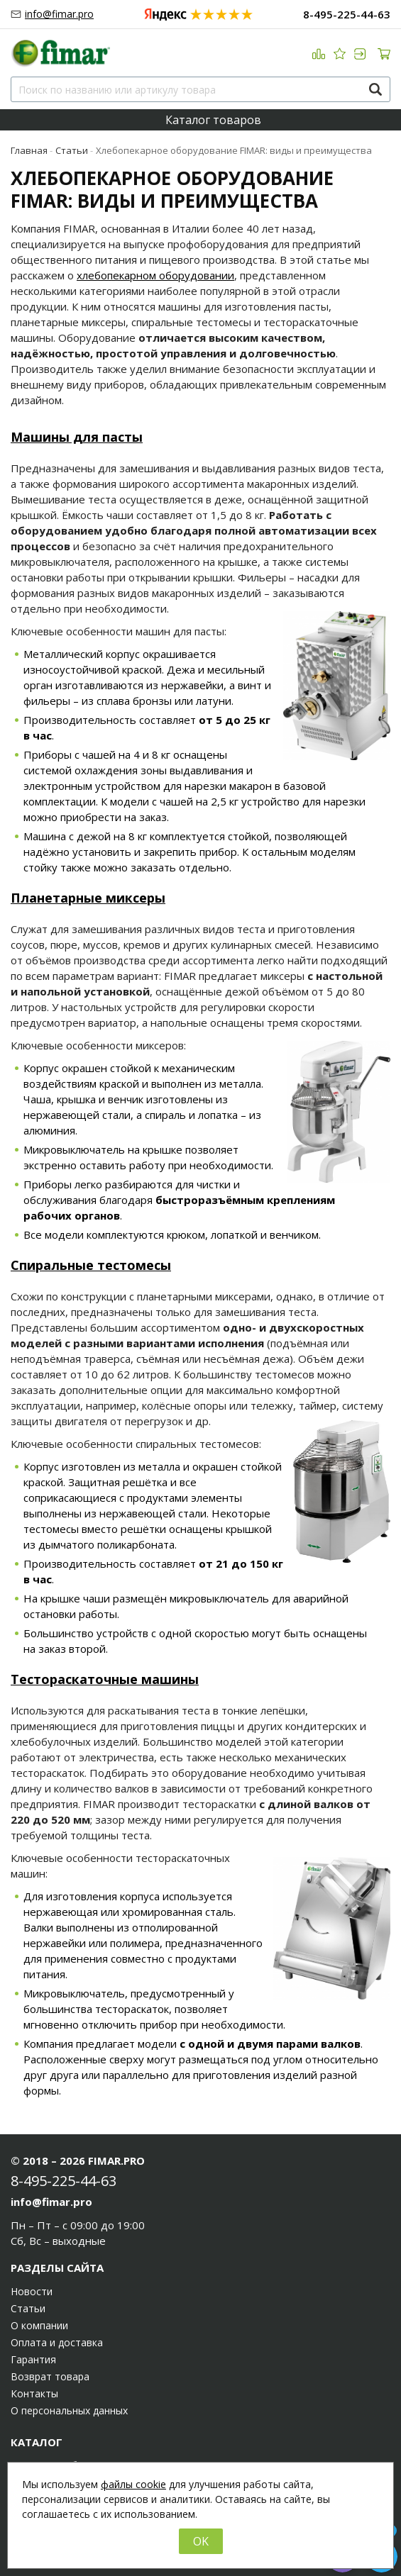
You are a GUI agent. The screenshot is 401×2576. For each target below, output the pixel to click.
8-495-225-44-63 (346, 14)
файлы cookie (133, 2484)
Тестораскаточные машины (105, 1679)
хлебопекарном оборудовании (155, 275)
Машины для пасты (77, 436)
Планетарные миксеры (88, 897)
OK (201, 2541)
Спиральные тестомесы (91, 1264)
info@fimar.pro (59, 14)
